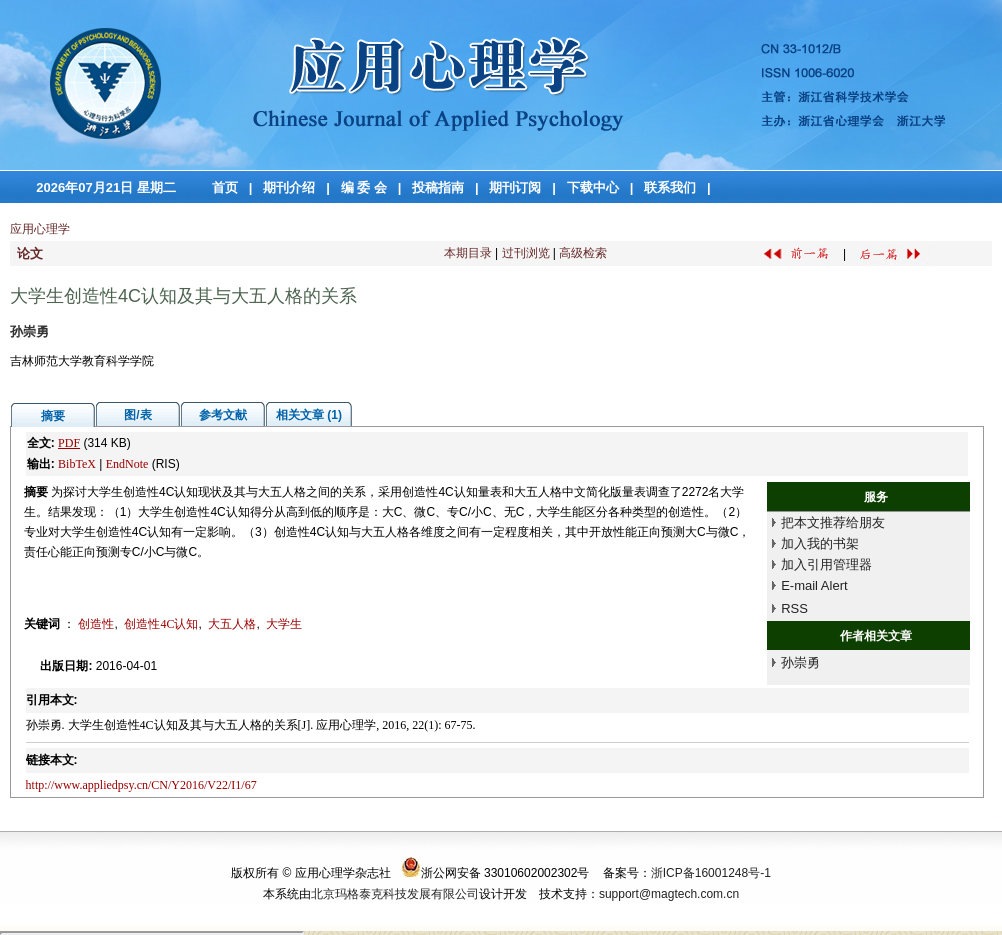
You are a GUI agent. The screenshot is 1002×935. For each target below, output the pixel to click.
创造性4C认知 (161, 624)
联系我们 (670, 187)
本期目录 (468, 253)
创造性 (96, 624)
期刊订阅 (515, 187)
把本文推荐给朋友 (833, 522)
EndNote (127, 464)
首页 (225, 187)
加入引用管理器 (826, 564)
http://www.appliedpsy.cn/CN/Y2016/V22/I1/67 (141, 785)
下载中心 (593, 187)
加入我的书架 (820, 543)
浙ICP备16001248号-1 (711, 873)
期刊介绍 (289, 187)
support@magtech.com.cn (669, 894)
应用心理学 (40, 229)
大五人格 (232, 624)
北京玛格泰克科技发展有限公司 (395, 894)
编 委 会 (364, 187)
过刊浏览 (526, 253)
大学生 (284, 624)
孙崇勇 (800, 662)
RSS (794, 608)
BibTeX (77, 464)
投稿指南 (438, 187)
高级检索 (583, 253)
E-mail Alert (814, 585)
